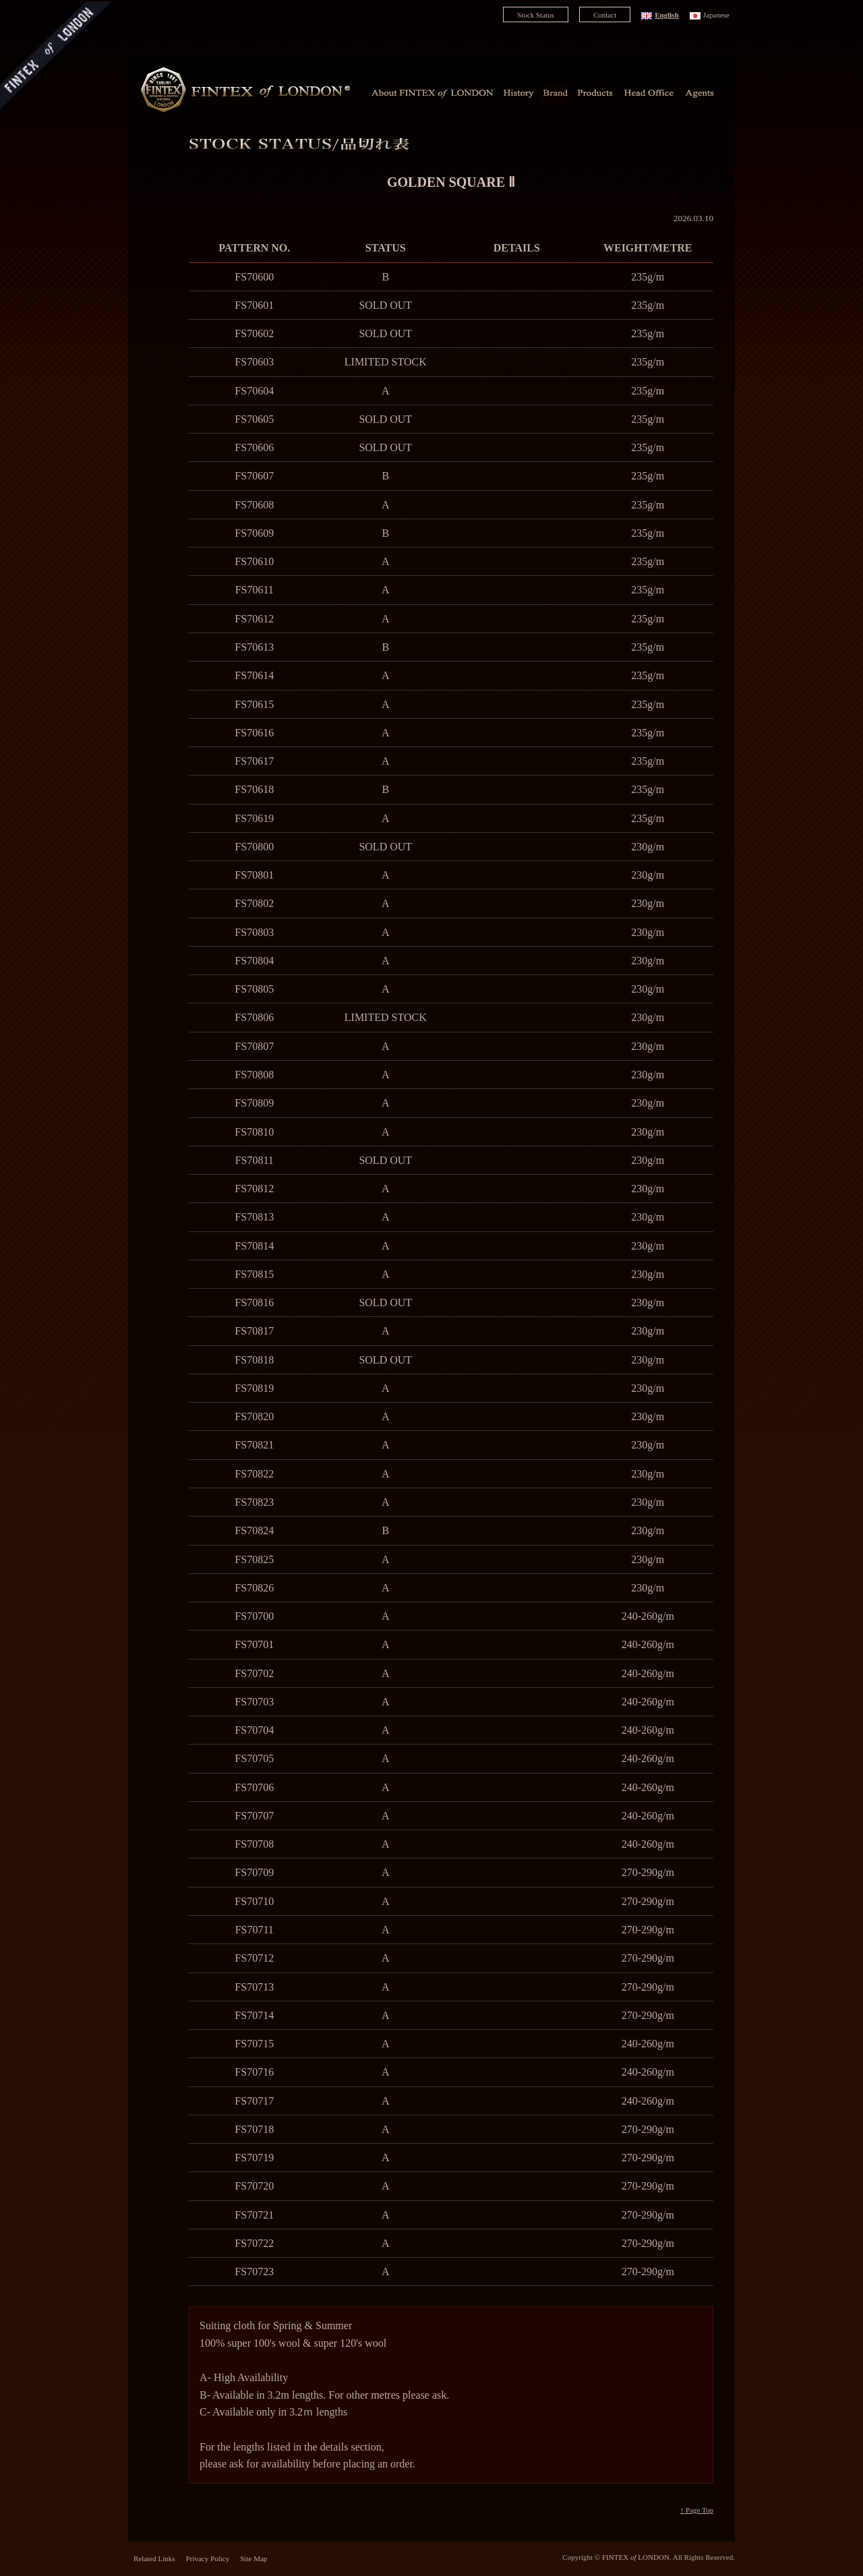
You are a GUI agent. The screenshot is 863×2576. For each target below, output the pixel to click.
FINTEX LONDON (635, 2557)
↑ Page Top (696, 2510)
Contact (604, 15)
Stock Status (535, 15)
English (667, 15)
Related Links (154, 2558)
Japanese (716, 15)
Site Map (253, 2558)
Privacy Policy (208, 2558)
